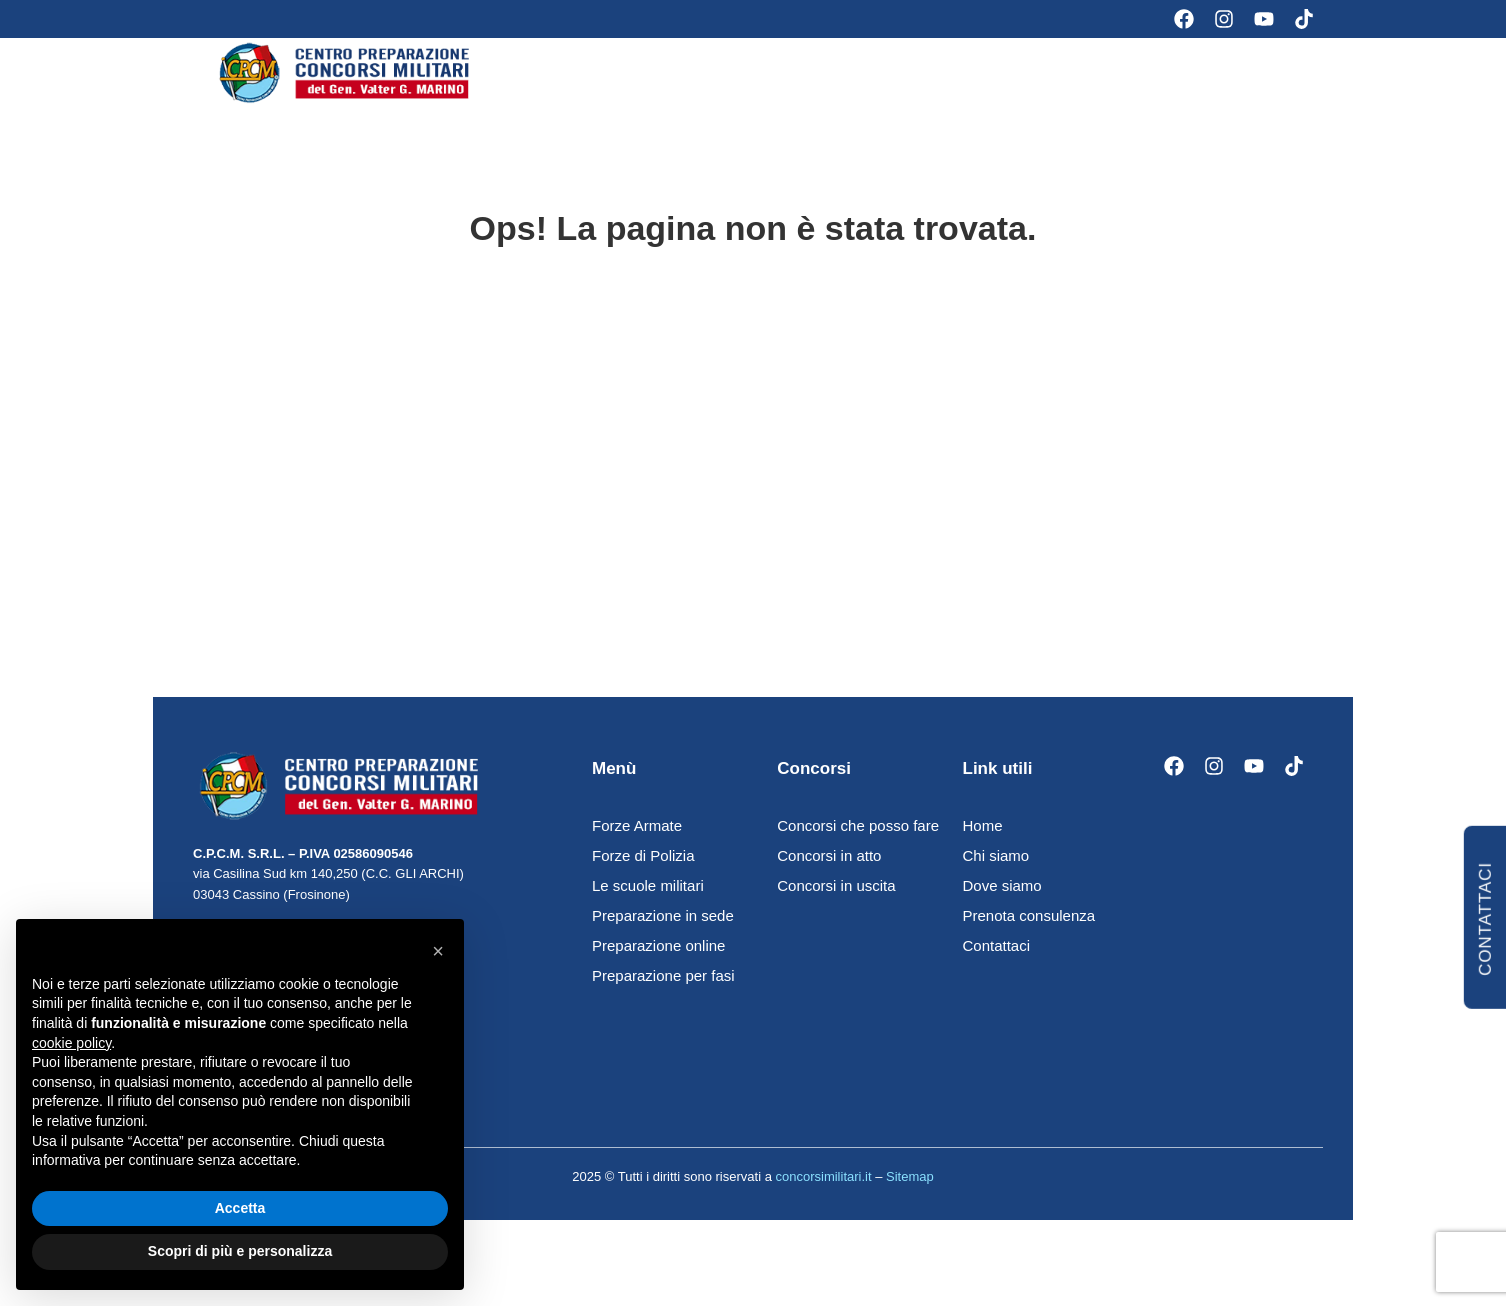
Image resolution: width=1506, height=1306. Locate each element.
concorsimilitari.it (823, 1192)
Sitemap (910, 1192)
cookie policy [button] (71, 1043)
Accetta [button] (240, 1208)
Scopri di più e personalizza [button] (240, 1251)
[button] (438, 951)
